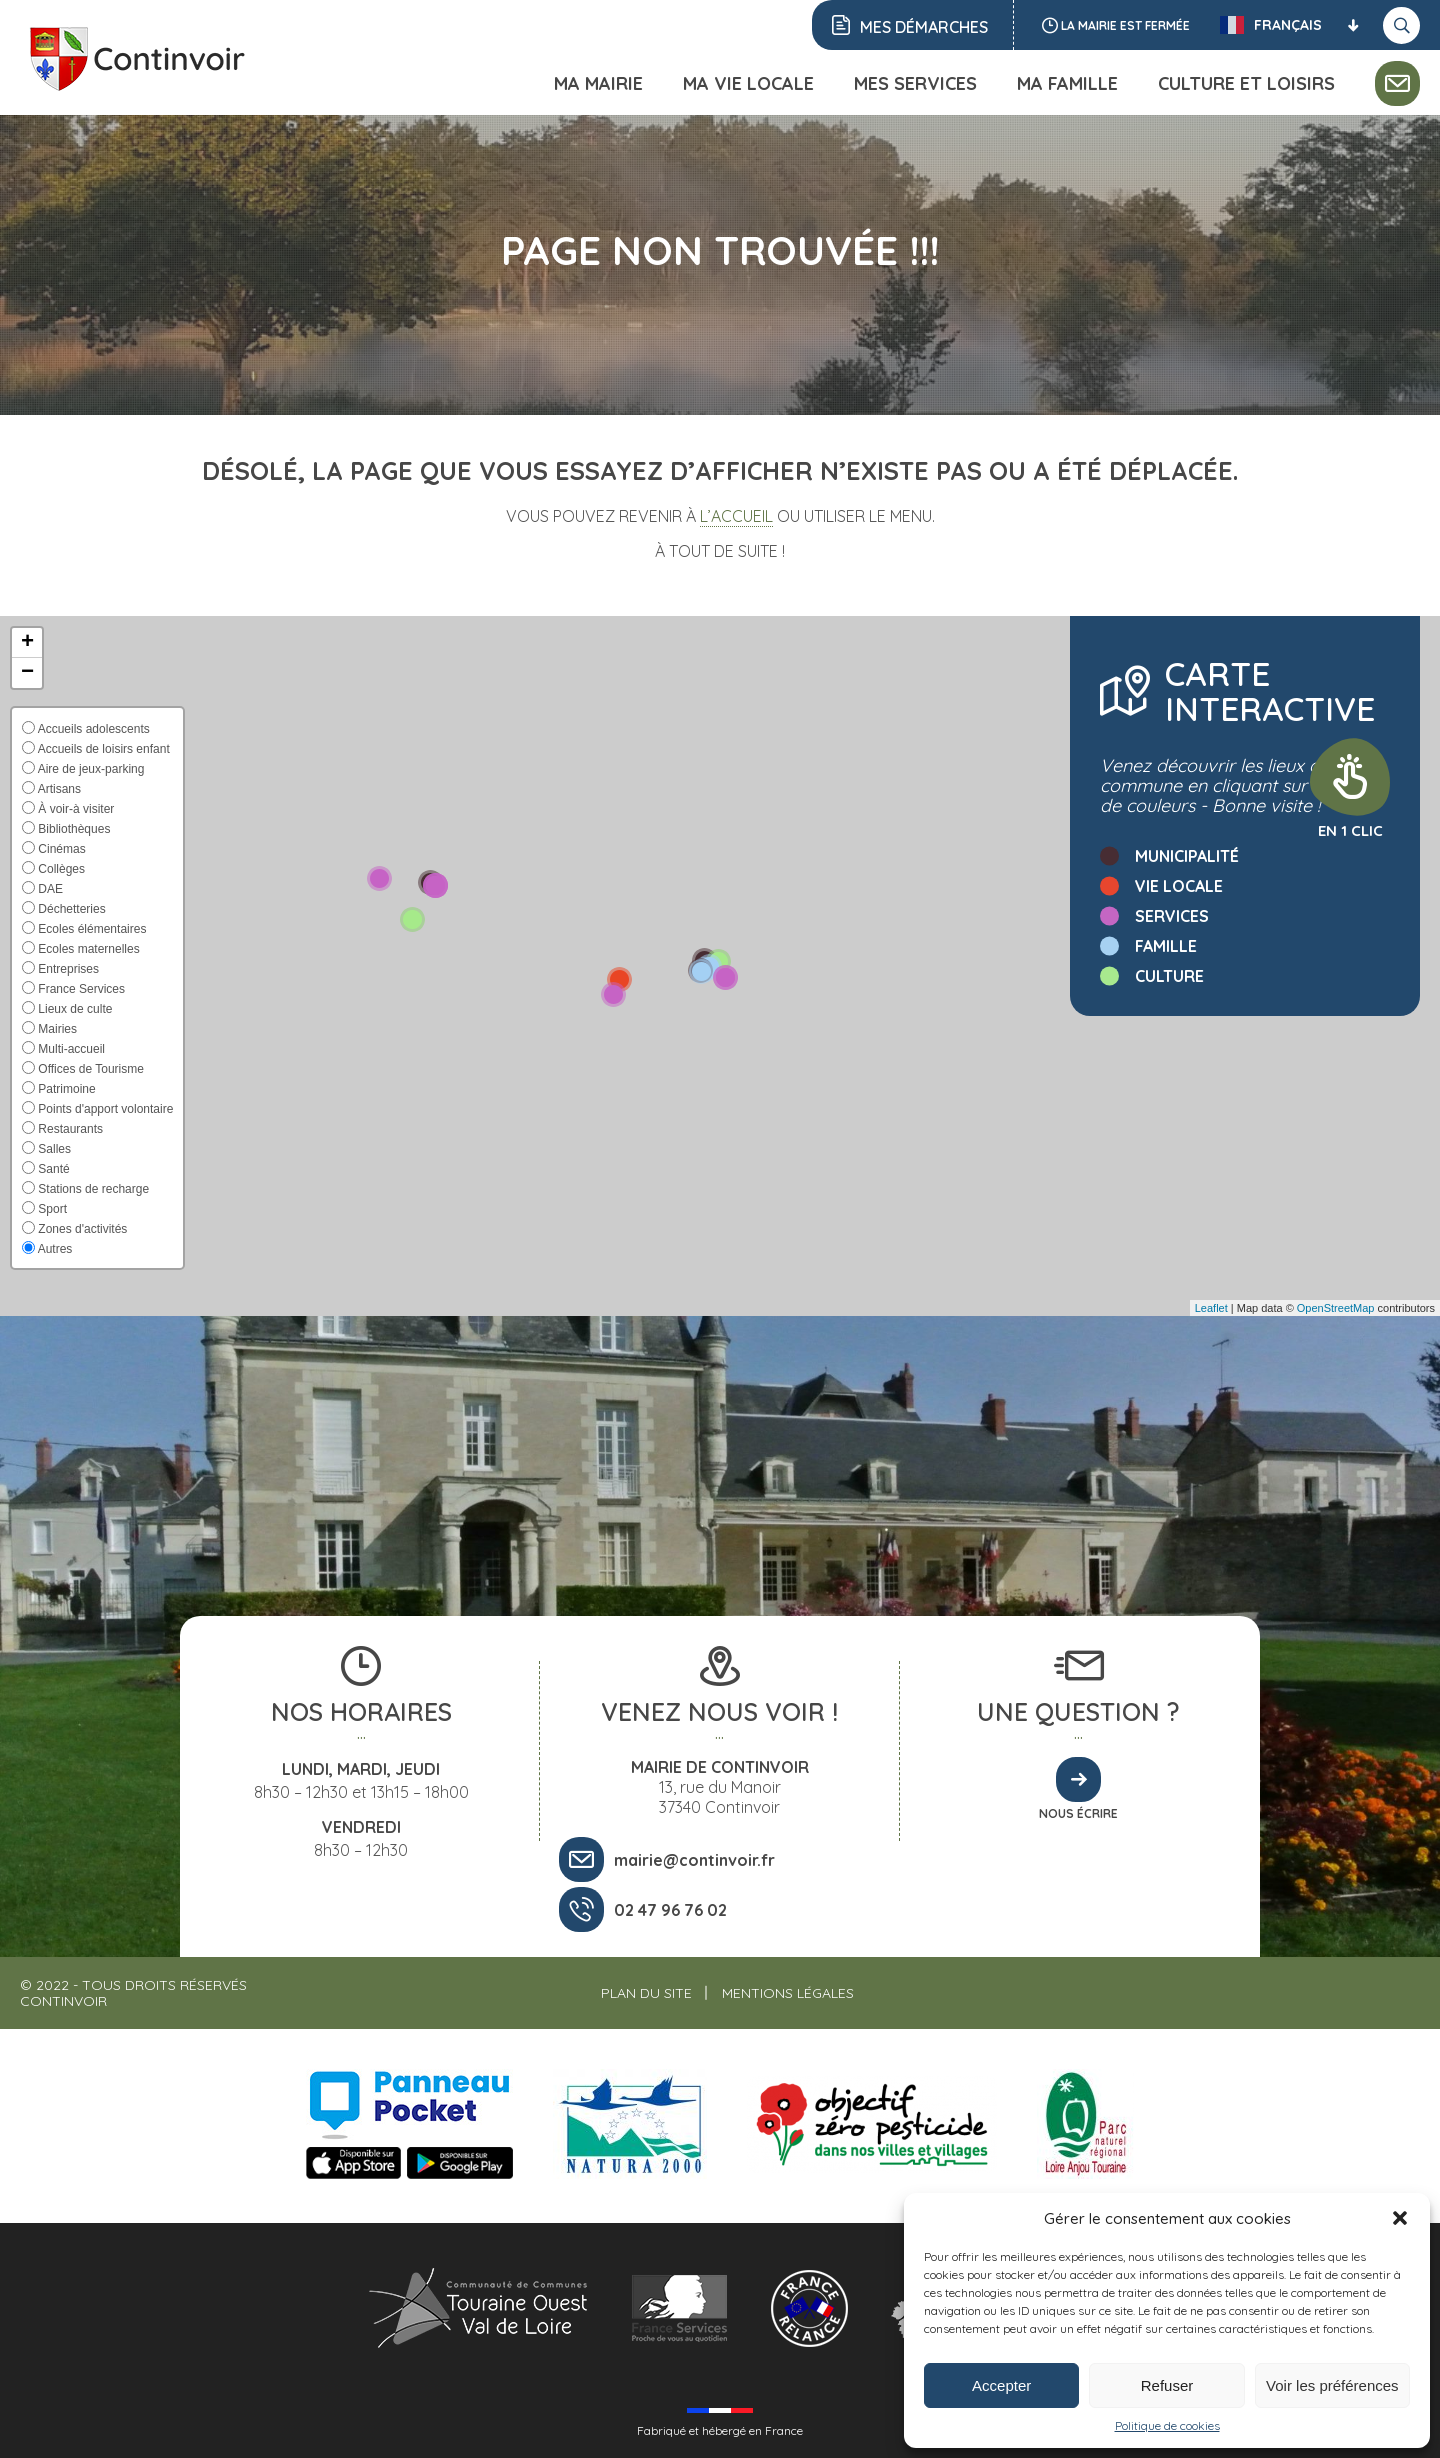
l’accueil (736, 516)
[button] (1400, 2218)
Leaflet (1211, 1308)
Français (1271, 25)
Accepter (1001, 2385)
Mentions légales (788, 1993)
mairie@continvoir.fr (694, 1860)
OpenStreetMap (1336, 1308)
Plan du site (646, 1993)
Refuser (1167, 2385)
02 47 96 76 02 (670, 1910)
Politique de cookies (1167, 2425)
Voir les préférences (1332, 2385)
